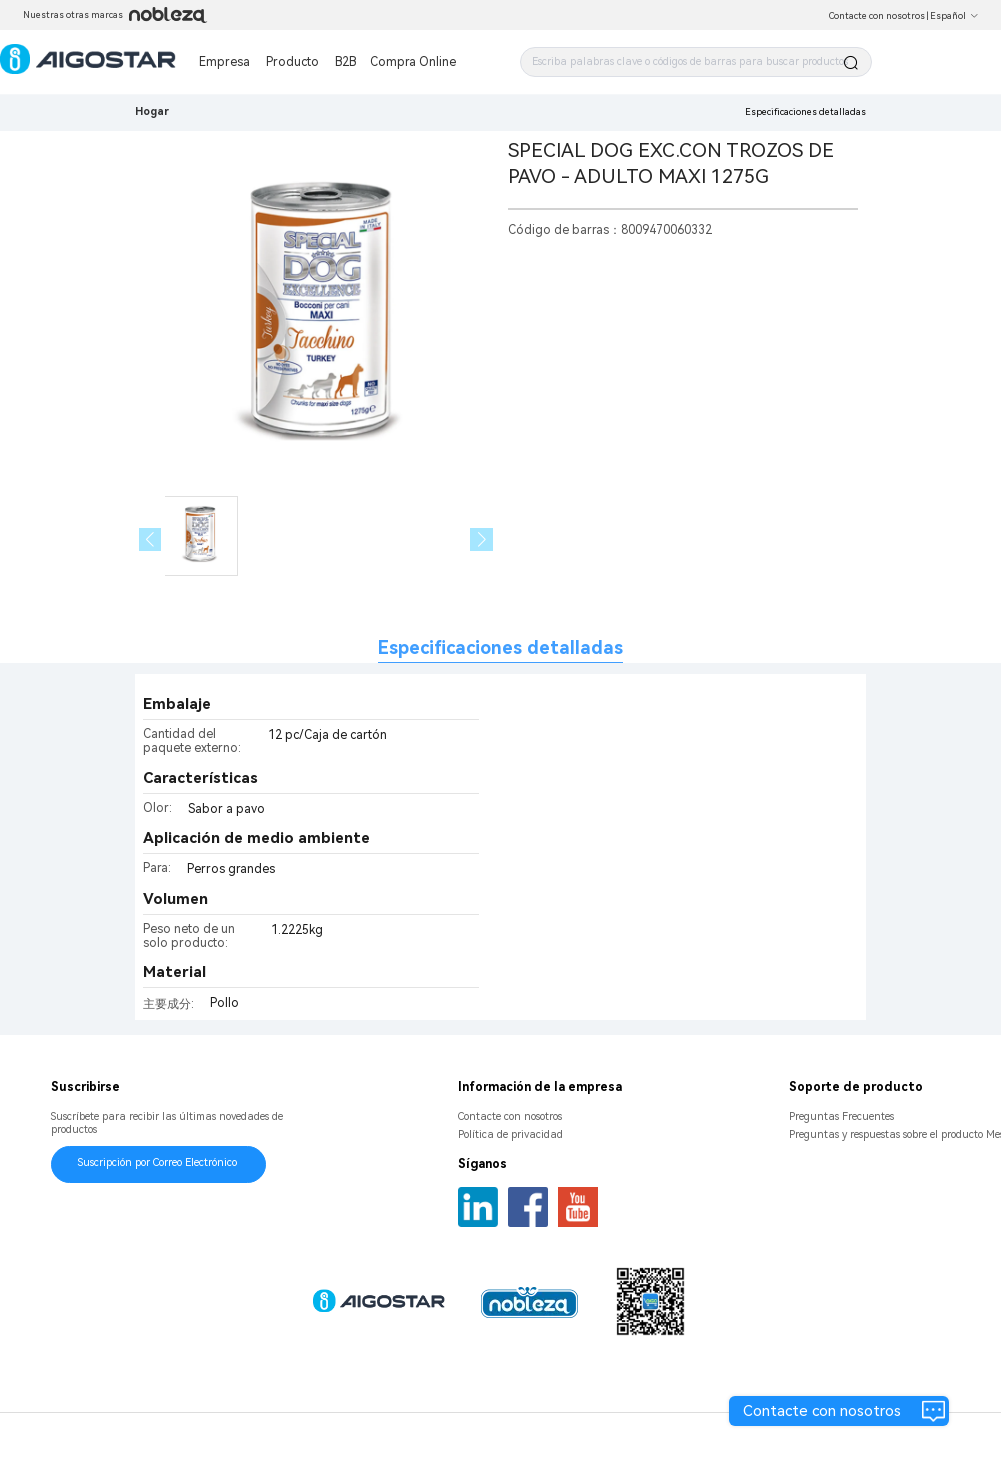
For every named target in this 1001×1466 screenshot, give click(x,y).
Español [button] (954, 16)
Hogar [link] (152, 111)
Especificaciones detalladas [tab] (500, 647)
